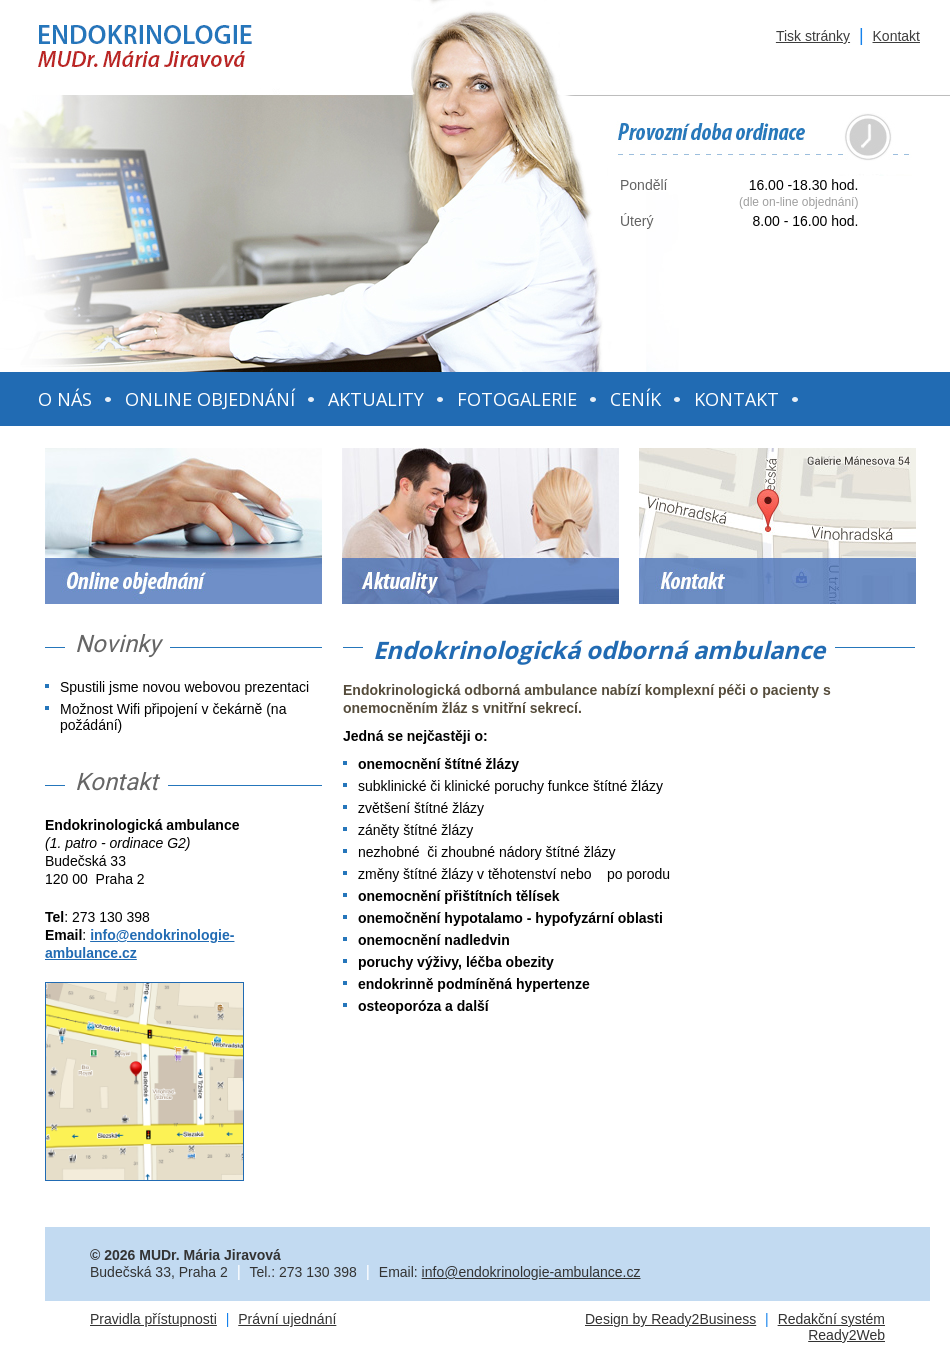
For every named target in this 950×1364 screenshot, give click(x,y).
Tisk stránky (813, 36)
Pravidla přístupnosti (153, 1319)
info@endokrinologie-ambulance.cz (531, 1272)
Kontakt (896, 36)
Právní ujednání (287, 1319)
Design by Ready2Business (670, 1319)
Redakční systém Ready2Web (831, 1327)
